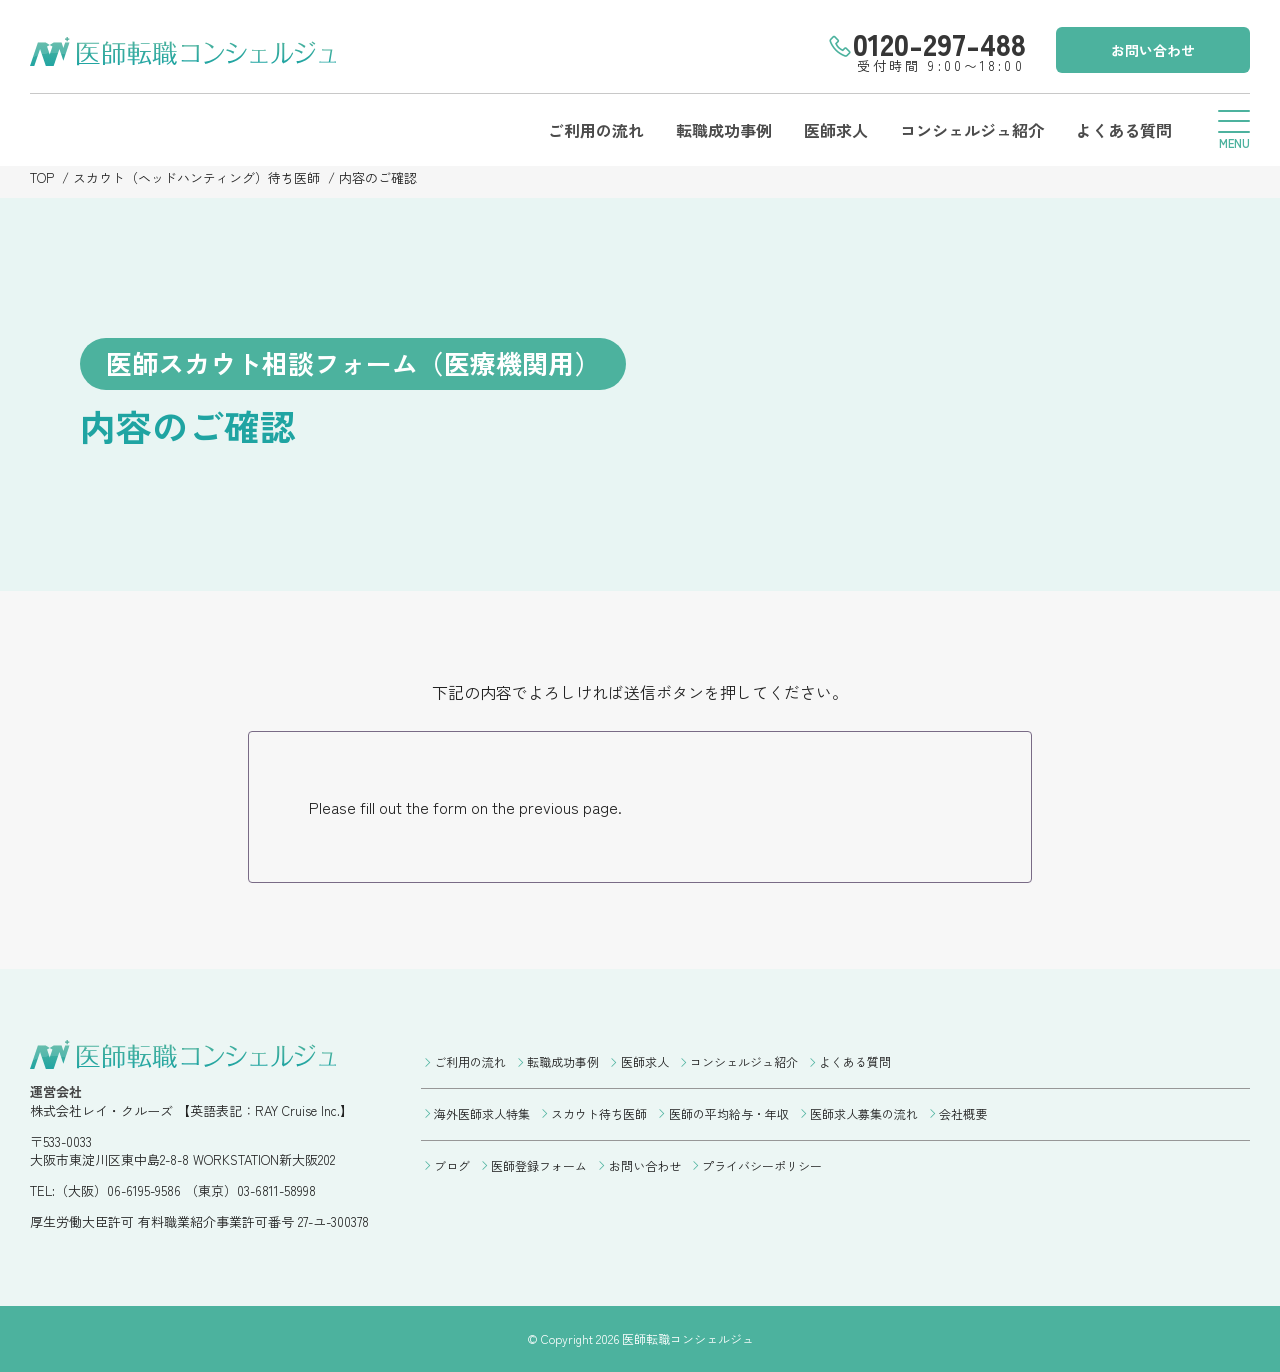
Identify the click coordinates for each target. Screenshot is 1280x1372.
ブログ (452, 1165)
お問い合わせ (1153, 50)
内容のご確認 (378, 177)
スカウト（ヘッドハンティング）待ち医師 (196, 177)
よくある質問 (1124, 130)
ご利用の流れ (596, 130)
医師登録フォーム (539, 1165)
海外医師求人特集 (482, 1113)
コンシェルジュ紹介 (972, 130)
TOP (42, 177)
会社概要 (963, 1113)
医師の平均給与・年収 (729, 1113)
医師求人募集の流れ (864, 1113)
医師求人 (836, 130)
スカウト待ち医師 (599, 1113)
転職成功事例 (724, 130)
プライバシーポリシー (762, 1165)
